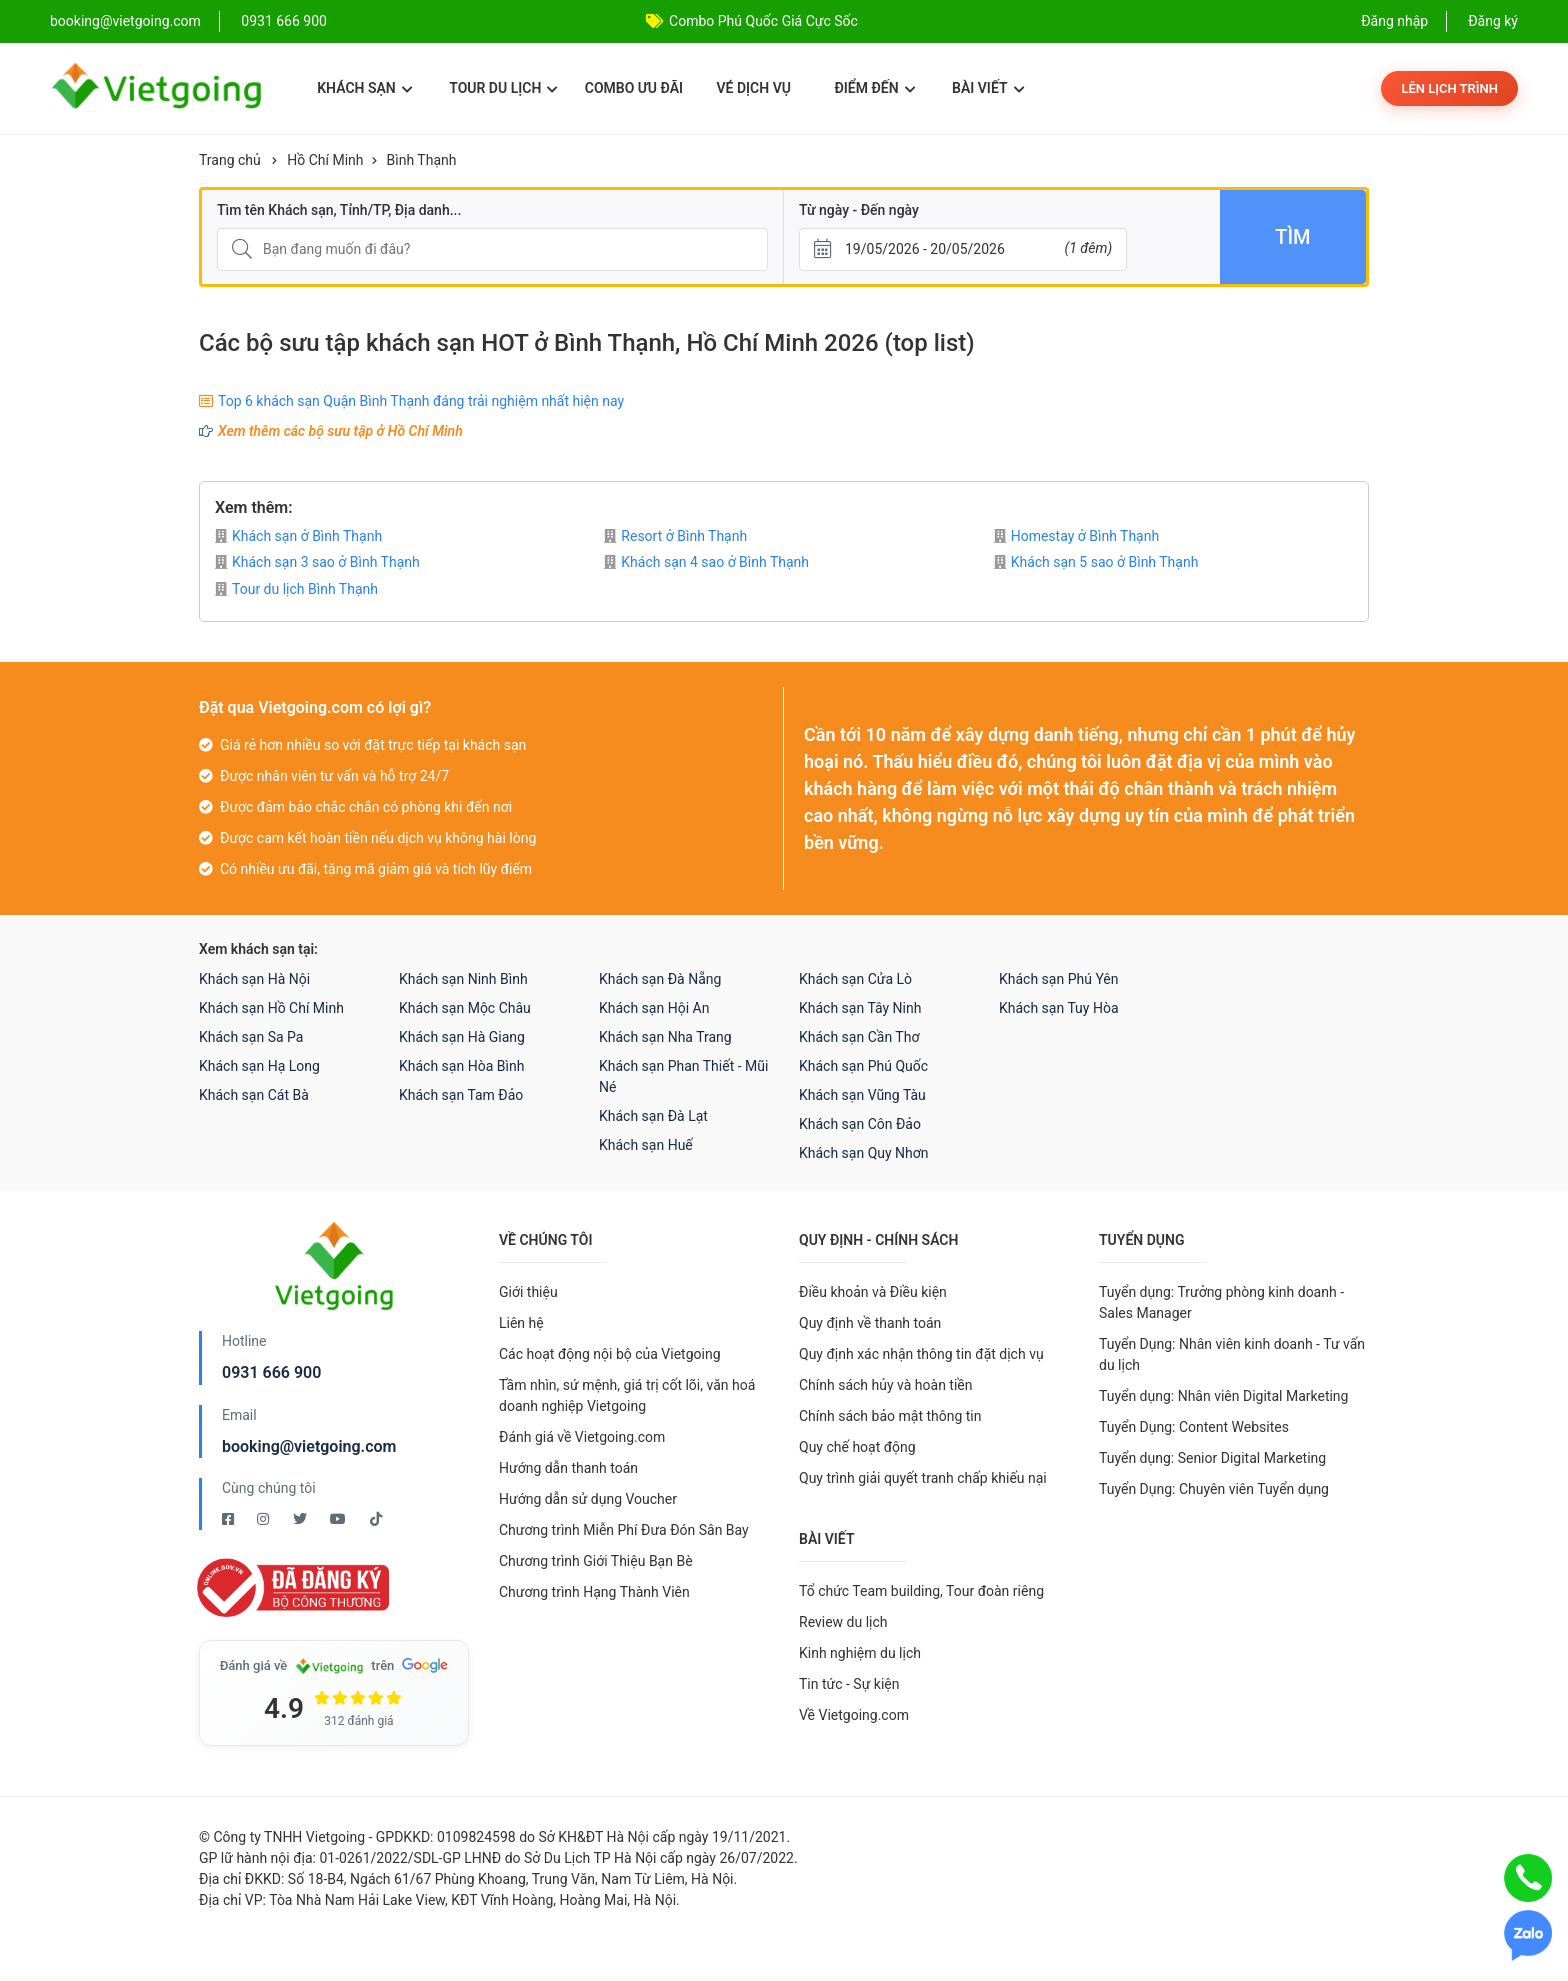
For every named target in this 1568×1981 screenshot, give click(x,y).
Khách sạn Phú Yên (1059, 979)
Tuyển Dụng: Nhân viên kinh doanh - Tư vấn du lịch (1232, 1354)
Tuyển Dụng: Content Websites (1194, 1427)
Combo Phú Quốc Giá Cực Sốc (763, 21)
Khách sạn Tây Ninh (860, 1008)
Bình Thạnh (422, 160)
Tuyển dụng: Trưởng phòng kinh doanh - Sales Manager (1221, 1302)
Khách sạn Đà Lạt (653, 1116)
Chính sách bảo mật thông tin (890, 1416)
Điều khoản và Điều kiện (873, 1292)
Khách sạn (364, 88)
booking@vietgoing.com (309, 1446)
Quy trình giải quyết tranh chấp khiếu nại (923, 1478)
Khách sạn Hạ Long (259, 1066)
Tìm (1292, 237)
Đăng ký (1493, 21)
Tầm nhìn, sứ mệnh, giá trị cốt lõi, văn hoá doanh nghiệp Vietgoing (627, 1395)
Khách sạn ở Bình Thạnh (298, 536)
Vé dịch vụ (754, 88)
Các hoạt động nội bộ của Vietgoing (610, 1354)
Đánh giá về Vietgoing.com (582, 1437)
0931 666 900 (284, 21)
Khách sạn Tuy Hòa (1059, 1008)
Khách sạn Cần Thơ (859, 1037)
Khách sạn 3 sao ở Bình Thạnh (317, 562)
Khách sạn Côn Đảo (860, 1124)
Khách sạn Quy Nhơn (864, 1153)
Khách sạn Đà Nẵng (660, 979)
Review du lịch (843, 1622)
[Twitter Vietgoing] (301, 1519)
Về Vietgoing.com (854, 1715)
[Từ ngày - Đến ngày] (963, 249)
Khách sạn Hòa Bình (461, 1066)
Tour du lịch (503, 88)
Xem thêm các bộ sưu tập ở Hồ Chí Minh (340, 431)
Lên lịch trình (1449, 88)
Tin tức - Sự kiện (849, 1684)
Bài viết (988, 88)
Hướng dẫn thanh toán (568, 1468)
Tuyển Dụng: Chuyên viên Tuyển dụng (1214, 1489)
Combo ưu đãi (634, 88)
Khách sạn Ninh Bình (463, 979)
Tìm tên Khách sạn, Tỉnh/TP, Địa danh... (339, 210)
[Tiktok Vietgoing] (376, 1519)
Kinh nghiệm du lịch (860, 1653)
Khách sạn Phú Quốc (863, 1066)
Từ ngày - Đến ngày (859, 210)
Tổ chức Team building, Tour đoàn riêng (921, 1591)
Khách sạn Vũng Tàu (862, 1095)
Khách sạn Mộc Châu (465, 1008)
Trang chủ (230, 160)
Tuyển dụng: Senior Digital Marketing (1212, 1458)
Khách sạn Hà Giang (462, 1037)
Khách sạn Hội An (654, 1008)
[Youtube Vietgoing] (339, 1519)
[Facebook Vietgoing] (229, 1519)
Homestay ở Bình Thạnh (1077, 536)
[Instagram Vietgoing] (264, 1519)
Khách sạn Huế (646, 1145)
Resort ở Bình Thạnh (675, 536)
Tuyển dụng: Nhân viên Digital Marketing (1223, 1396)
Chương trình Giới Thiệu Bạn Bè (596, 1561)
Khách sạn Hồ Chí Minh (271, 1008)
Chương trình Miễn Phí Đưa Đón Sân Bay (624, 1530)
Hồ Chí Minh (325, 160)
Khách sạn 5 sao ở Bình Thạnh (1096, 562)
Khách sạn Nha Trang (665, 1037)
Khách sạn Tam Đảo (461, 1095)
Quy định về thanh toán (870, 1323)
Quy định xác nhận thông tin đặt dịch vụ (921, 1354)
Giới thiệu (528, 1292)
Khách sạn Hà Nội (254, 979)
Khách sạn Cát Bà (254, 1095)
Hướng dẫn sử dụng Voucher (588, 1499)
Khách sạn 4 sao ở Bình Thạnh (706, 562)
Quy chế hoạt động (857, 1447)
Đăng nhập (1394, 21)
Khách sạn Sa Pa (251, 1037)
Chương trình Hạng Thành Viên (594, 1592)
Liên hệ (521, 1323)
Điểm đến (874, 88)
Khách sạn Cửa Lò (855, 979)
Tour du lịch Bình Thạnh (296, 589)
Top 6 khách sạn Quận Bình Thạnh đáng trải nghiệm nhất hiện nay (421, 401)
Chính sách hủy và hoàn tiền (886, 1385)
